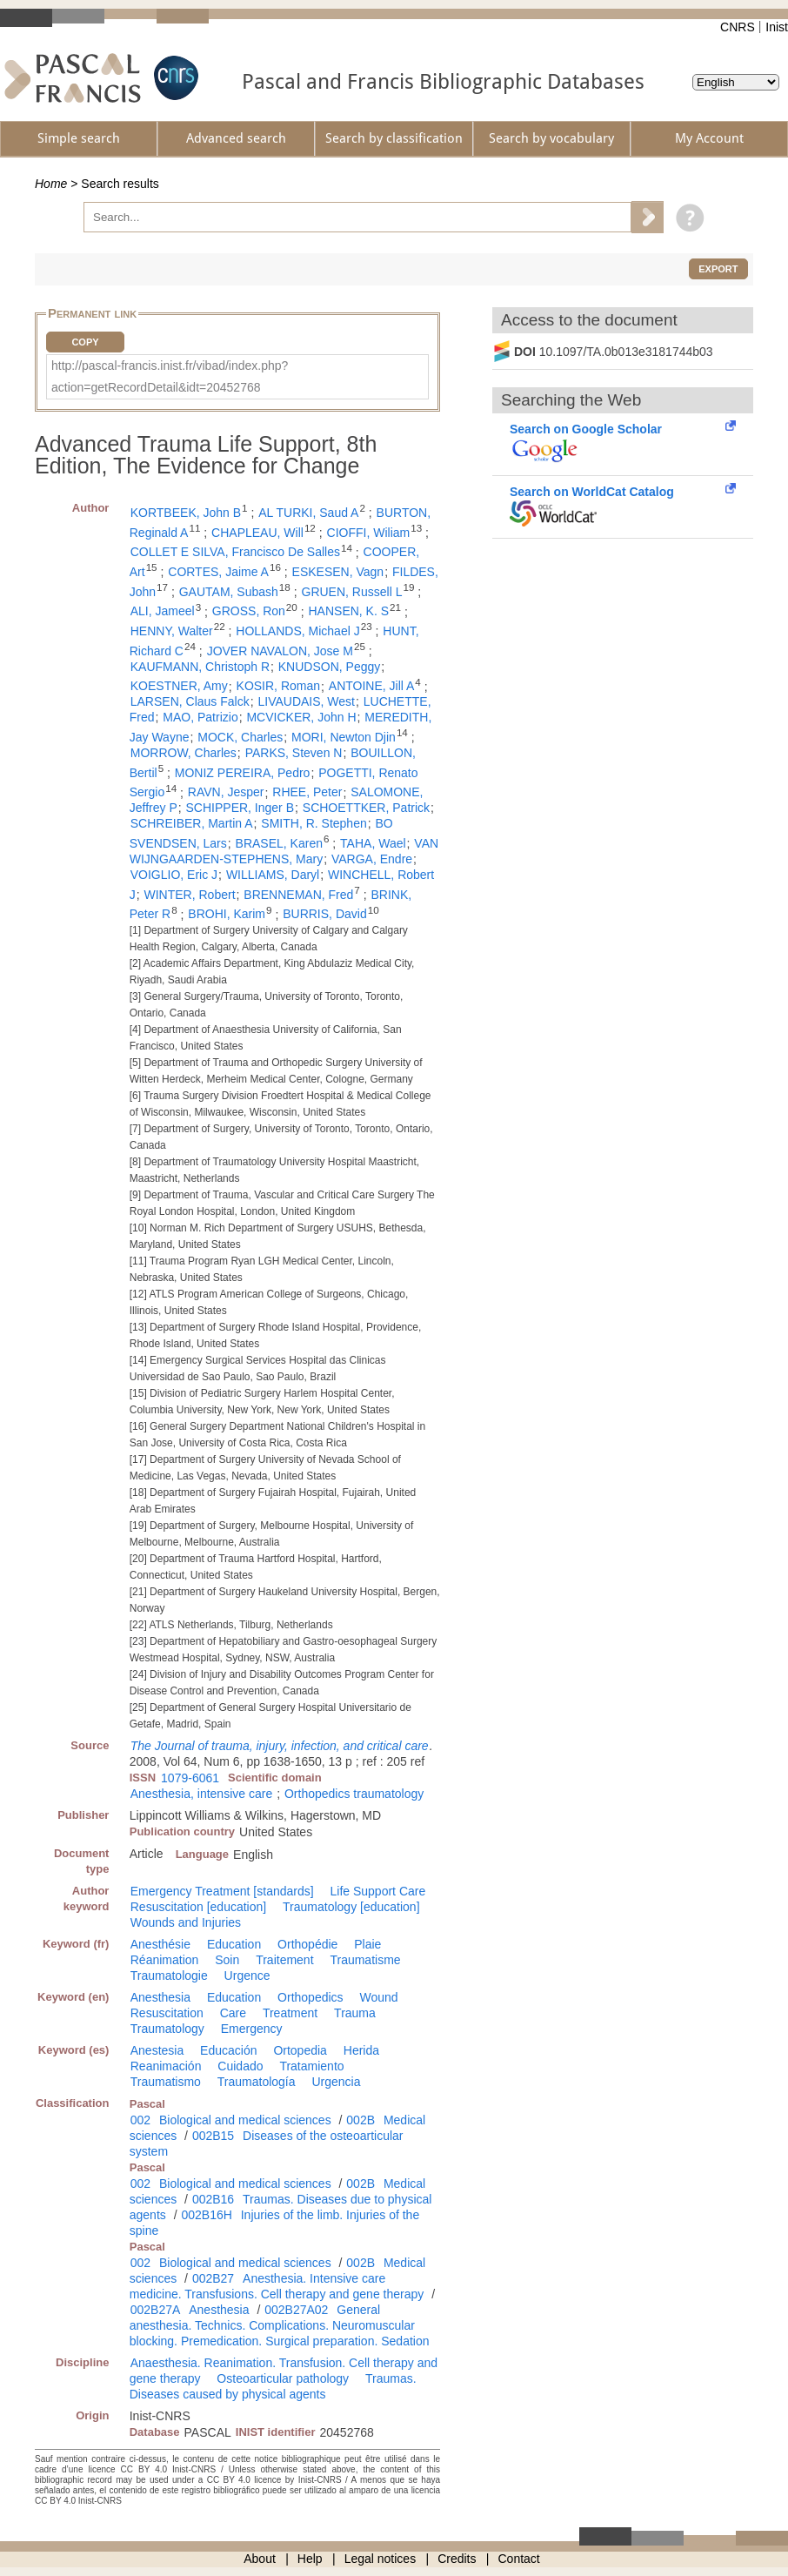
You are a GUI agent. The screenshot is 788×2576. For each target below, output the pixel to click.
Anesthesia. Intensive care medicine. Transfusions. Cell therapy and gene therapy (277, 2286)
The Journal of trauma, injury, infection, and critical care (279, 1746)
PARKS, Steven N (294, 753)
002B (360, 2120)
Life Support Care (378, 1891)
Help (310, 2559)
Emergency (252, 2029)
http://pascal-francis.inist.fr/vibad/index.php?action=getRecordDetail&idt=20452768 (169, 376)
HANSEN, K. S (349, 611)
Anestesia (157, 2050)
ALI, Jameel (162, 611)
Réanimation (164, 1960)
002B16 (213, 2199)
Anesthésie (160, 1944)
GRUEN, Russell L (352, 592)
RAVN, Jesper (226, 792)
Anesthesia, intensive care (201, 1794)
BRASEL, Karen (279, 843)
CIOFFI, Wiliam (369, 533)
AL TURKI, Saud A (308, 513)
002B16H (206, 2215)
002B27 (213, 2278)
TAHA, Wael (372, 843)
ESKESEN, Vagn (338, 572)
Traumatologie (169, 1975)
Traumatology (167, 2029)
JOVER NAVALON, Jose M (280, 651)
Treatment (290, 2013)
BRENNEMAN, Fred (298, 895)
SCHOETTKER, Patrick (366, 808)
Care (233, 2013)
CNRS (737, 27)
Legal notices (380, 2559)
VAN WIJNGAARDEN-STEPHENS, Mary (284, 851)
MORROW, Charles (183, 753)
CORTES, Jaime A (218, 572)
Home (51, 184)
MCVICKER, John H (301, 717)
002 (140, 2120)
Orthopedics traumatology (354, 1794)
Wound (378, 1997)
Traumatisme (365, 1960)
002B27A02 (296, 2310)
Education (234, 1944)
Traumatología (256, 2082)
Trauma (355, 2013)
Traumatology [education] (351, 1907)
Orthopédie (307, 1944)
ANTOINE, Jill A (372, 686)
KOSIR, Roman (278, 686)
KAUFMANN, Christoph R (200, 667)
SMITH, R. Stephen (313, 823)
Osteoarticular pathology (283, 2378)
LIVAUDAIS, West (306, 701)
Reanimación (166, 2066)
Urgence (247, 1975)
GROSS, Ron (248, 611)
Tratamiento (311, 2066)
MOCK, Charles (240, 737)
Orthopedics (310, 1997)
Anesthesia (160, 1997)
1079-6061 (190, 1778)
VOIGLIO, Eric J (173, 875)
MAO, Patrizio (200, 717)
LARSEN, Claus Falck (190, 701)
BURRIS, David (324, 914)
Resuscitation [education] (198, 1907)
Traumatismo (165, 2082)
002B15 (213, 2136)
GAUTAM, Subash (228, 592)
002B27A (155, 2310)
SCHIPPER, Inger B (240, 808)
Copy (84, 342)
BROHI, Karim (226, 914)
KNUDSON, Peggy (329, 667)
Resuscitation (167, 2013)
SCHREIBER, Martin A (191, 823)
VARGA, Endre (371, 859)
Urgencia (335, 2082)
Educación (228, 2050)
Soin (227, 1960)
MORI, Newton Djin (343, 737)
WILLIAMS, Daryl (272, 875)
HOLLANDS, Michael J (297, 631)
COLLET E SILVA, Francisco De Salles (235, 552)
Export (718, 269)
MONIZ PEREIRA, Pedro (243, 773)
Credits (456, 2559)
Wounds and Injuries (185, 1922)
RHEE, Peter (307, 792)
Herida (361, 2050)
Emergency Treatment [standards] (222, 1891)
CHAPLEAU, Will (257, 533)
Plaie (367, 1944)
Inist (776, 27)
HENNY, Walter (171, 631)
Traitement (284, 1960)
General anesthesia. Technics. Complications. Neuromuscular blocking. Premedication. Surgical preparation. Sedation (280, 2325)
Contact (519, 2559)
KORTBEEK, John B (185, 513)
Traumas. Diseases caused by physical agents (273, 2386)
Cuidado (240, 2066)
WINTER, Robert (190, 895)
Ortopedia (299, 2050)
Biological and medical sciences (245, 2120)
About (260, 2559)
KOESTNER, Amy (179, 686)
